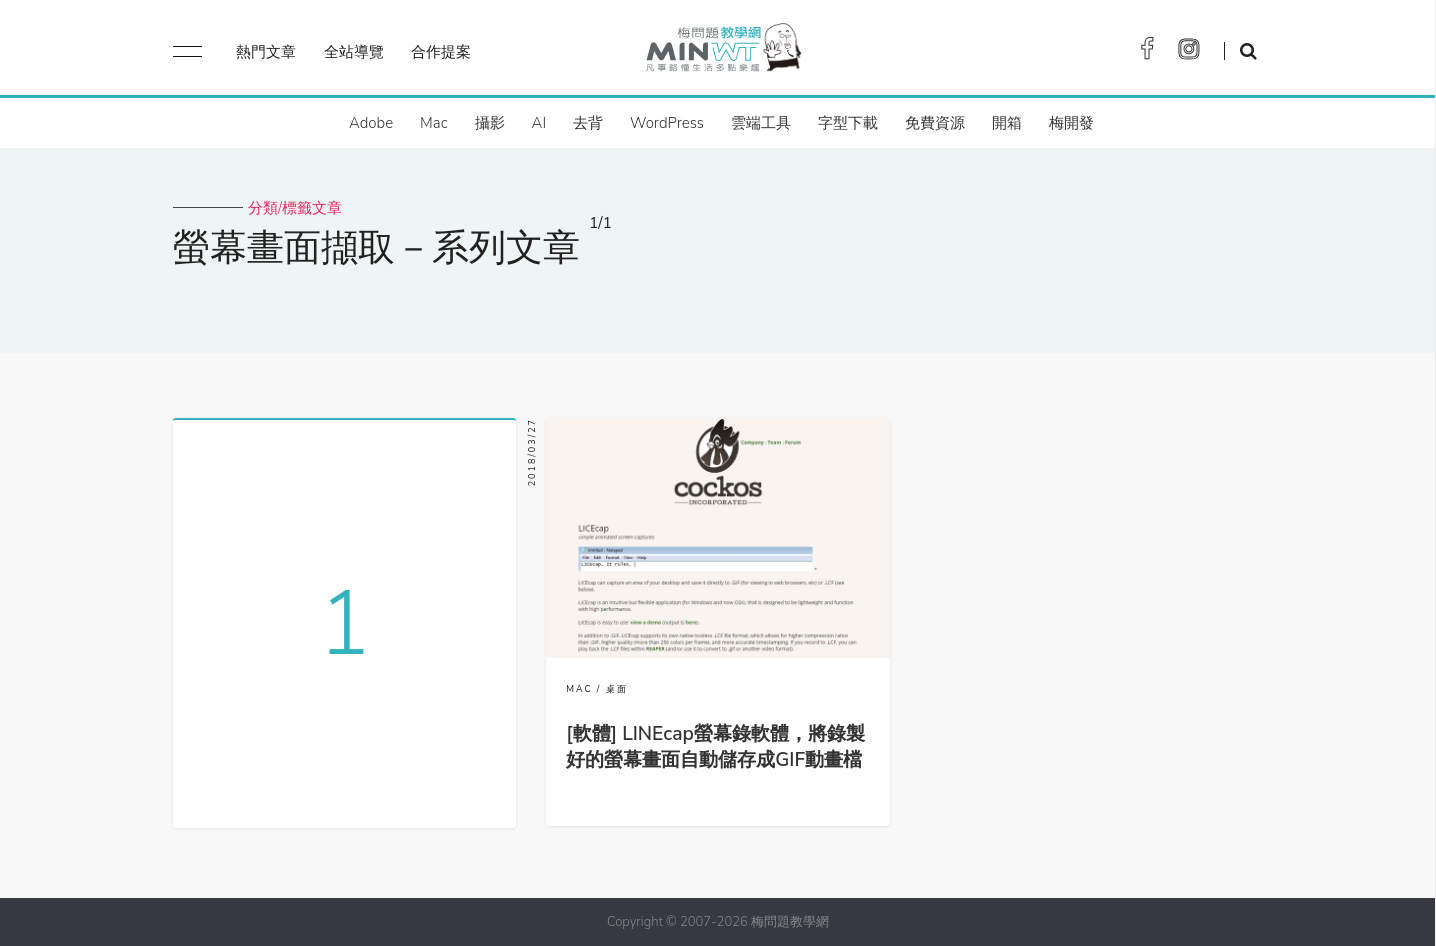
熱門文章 (266, 52)
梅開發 (1071, 123)
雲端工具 (761, 123)
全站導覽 (354, 52)
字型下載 (848, 123)
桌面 (617, 689)
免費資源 (935, 123)
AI (539, 123)
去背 (588, 123)
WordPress (667, 123)
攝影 (490, 123)
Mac (433, 123)
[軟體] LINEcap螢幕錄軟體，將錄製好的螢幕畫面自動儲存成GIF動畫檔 (715, 747)
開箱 (1007, 123)
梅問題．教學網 (722, 52)
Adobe (371, 123)
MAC (579, 689)
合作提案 (441, 52)
